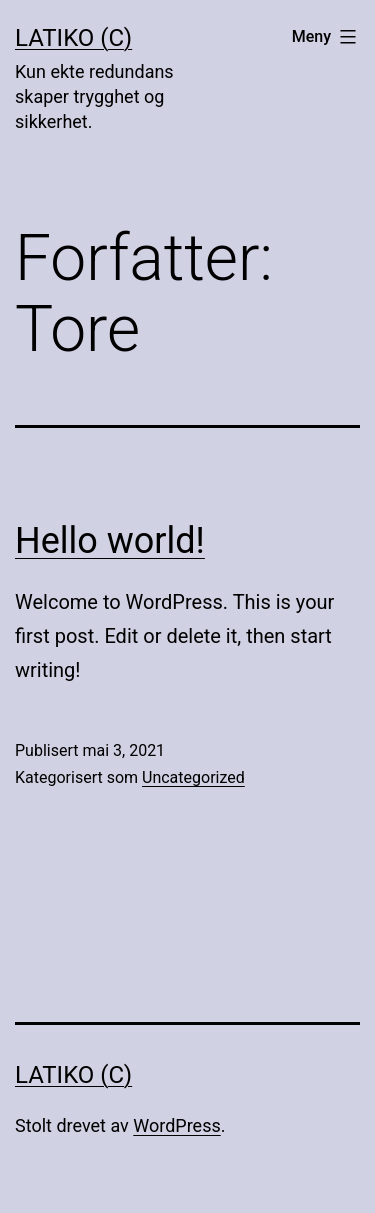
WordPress (176, 1125)
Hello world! (110, 541)
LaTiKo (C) (73, 38)
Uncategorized (193, 777)
